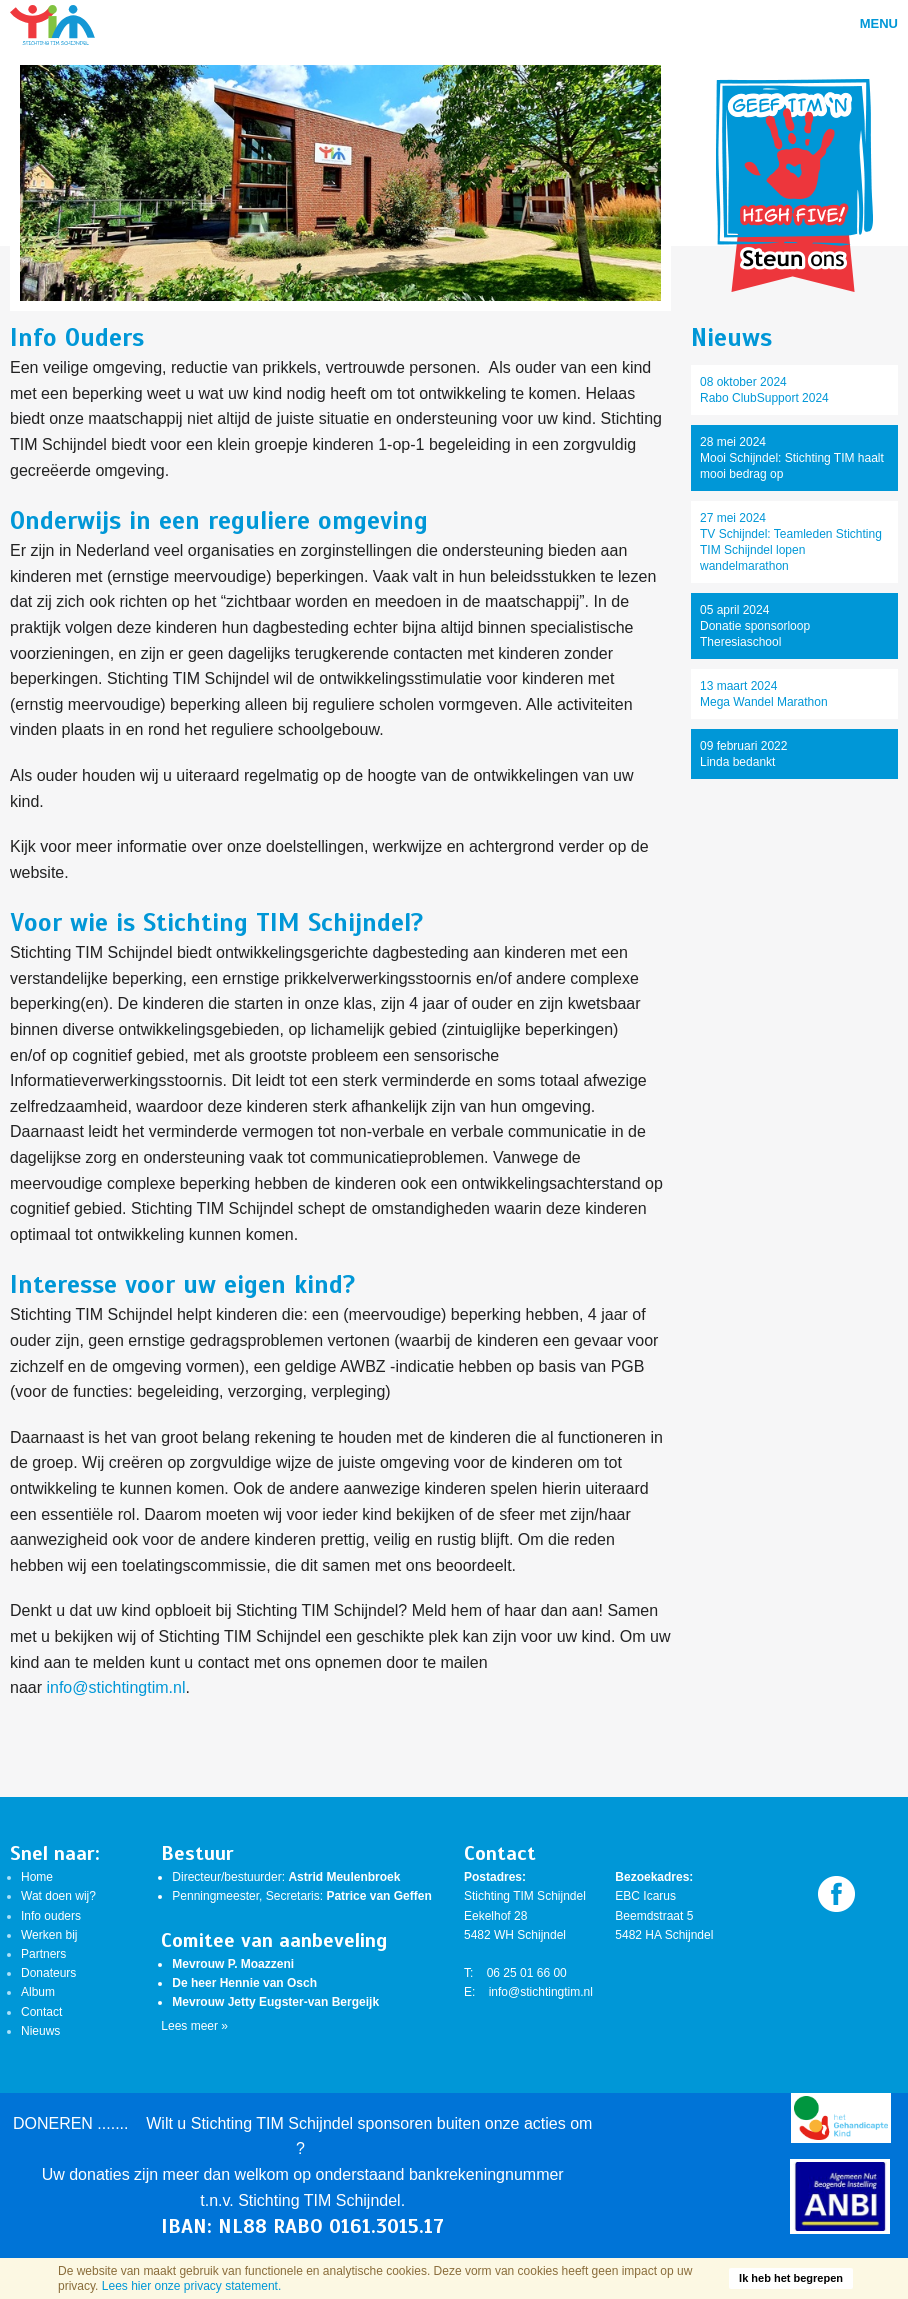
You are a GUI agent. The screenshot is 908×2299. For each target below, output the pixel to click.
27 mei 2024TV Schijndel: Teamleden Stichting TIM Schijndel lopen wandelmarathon (791, 542)
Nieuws (40, 2031)
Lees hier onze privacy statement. (191, 2286)
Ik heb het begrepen (791, 2278)
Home (37, 1877)
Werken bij (49, 1935)
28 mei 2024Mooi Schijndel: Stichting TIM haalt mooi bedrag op (792, 458)
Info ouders (51, 1916)
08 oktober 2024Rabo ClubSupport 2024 (764, 390)
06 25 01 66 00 (527, 1973)
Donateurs (48, 1973)
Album (38, 1992)
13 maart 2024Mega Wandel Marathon (764, 694)
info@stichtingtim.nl (115, 1687)
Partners (43, 1954)
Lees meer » (194, 2026)
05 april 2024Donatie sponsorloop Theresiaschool (755, 626)
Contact (41, 2012)
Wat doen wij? (58, 1896)
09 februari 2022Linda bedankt (743, 754)
